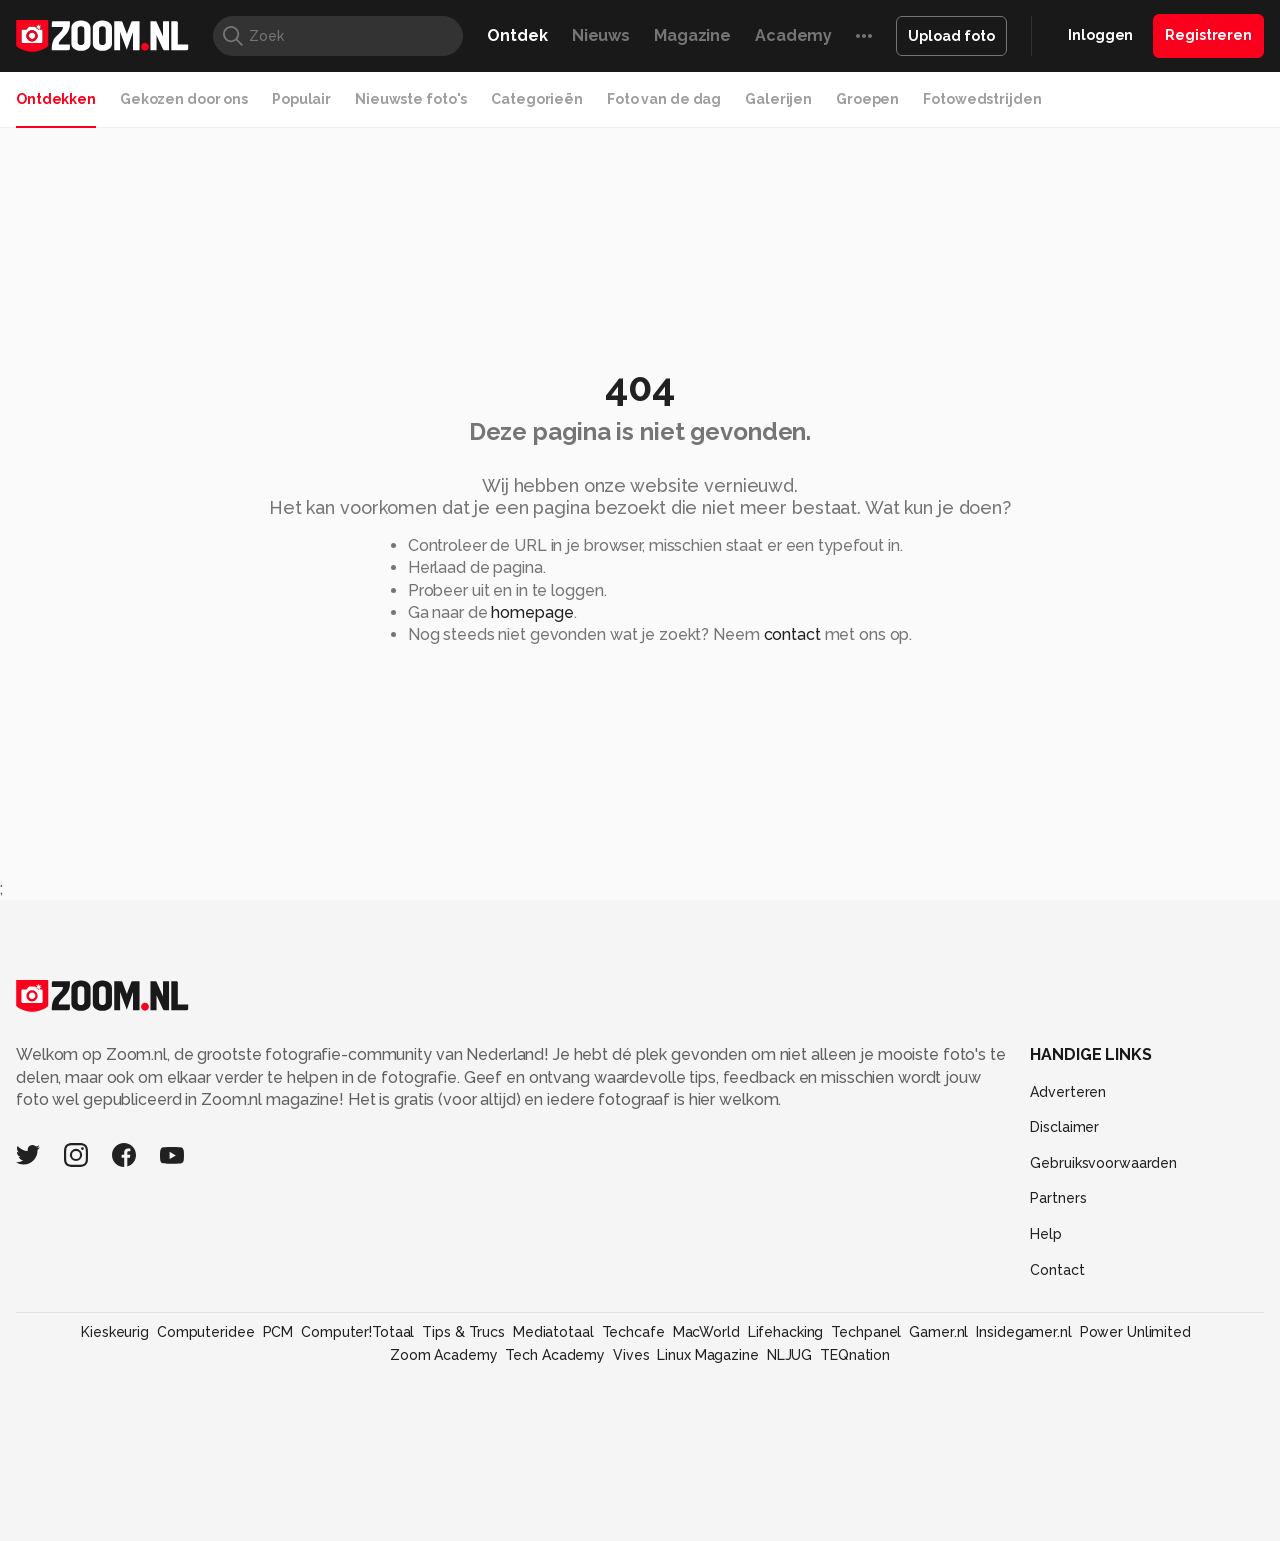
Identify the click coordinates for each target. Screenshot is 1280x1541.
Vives (631, 1355)
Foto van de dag (664, 99)
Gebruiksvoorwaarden (1103, 1163)
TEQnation (855, 1355)
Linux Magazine (707, 1355)
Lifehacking (786, 1332)
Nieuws (601, 35)
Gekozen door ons (184, 99)
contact (792, 634)
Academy (793, 35)
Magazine (692, 35)
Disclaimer (1064, 1127)
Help (1046, 1234)
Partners (1058, 1198)
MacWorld (706, 1332)
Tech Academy (555, 1355)
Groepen (867, 99)
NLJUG (789, 1355)
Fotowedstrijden (982, 99)
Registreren (1208, 35)
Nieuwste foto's (411, 99)
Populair (301, 99)
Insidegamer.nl (1023, 1332)
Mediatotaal (553, 1332)
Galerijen (778, 99)
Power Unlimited (1135, 1332)
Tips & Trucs (463, 1332)
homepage (532, 612)
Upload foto (951, 36)
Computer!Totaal (357, 1332)
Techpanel (866, 1332)
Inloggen (1100, 35)
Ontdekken (56, 99)
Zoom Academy (444, 1355)
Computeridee (206, 1332)
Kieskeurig (115, 1332)
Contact (1057, 1270)
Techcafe (633, 1332)
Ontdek (517, 35)
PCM (278, 1332)
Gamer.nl (938, 1332)
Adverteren (1068, 1092)
